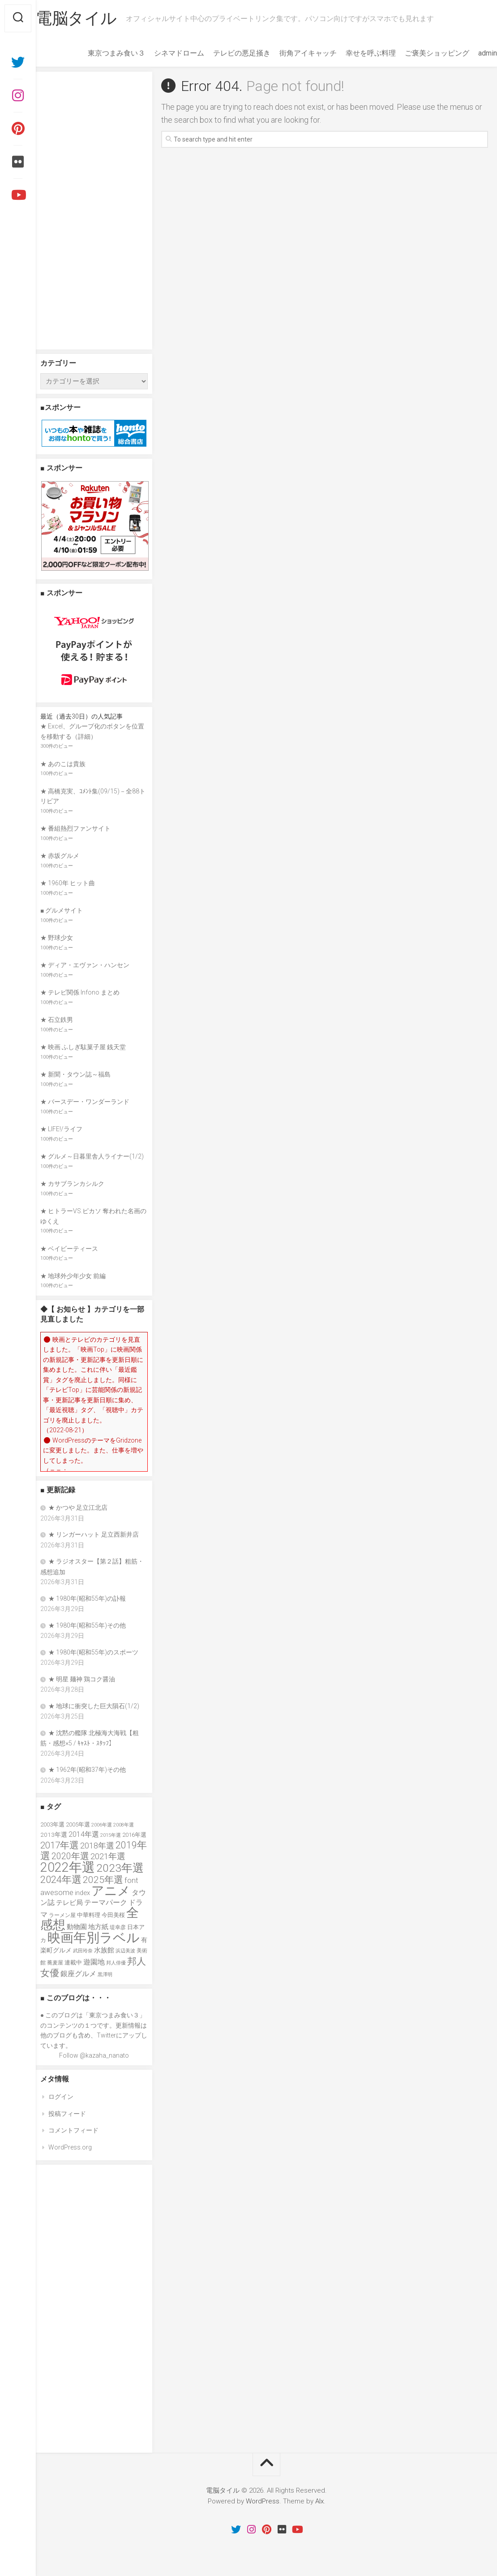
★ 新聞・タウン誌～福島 (75, 1074)
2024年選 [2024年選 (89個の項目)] (60, 1879)
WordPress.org (70, 2147)
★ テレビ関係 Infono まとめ (80, 992)
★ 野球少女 (56, 937)
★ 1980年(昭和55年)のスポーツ (93, 1652)
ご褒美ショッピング (419, 53)
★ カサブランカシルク (72, 1183)
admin (469, 53)
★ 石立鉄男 (56, 1019)
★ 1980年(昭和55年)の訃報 (87, 1598)
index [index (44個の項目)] (82, 1893)
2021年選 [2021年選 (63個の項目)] (107, 1856)
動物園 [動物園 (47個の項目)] (77, 1927)
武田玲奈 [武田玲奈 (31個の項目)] (83, 1951)
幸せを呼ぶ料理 (353, 53)
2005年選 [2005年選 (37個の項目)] (78, 1824)
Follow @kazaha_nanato (94, 2055)
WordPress (262, 2501)
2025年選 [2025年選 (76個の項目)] (103, 1879)
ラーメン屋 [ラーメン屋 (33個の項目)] (62, 1915)
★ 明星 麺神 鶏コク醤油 (81, 1679)
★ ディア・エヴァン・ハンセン (84, 965)
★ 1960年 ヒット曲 (67, 883)
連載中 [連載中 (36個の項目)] (73, 1962)
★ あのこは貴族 (63, 763)
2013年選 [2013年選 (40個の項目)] (53, 1834)
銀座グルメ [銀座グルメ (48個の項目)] (78, 1973)
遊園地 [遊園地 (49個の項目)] (94, 1962)
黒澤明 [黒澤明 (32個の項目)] (105, 1974)
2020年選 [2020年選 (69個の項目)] (70, 1856)
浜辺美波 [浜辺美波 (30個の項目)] (125, 1951)
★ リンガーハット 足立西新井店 (93, 1534)
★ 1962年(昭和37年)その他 (87, 1769)
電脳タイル (94, 18)
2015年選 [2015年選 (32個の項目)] (110, 1835)
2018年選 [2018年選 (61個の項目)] (97, 1845)
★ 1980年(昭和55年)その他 (87, 1625)
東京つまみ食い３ (98, 53)
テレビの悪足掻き (224, 53)
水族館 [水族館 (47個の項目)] (104, 1950)
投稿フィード (67, 2113)
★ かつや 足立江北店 (77, 1507)
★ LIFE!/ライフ (61, 1129)
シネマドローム (161, 53)
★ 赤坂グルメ (59, 855)
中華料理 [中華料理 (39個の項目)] (88, 1915)
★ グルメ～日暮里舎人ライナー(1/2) (92, 1156)
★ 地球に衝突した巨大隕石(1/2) (93, 1706)
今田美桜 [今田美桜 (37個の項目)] (113, 1915)
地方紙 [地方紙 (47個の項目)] (98, 1927)
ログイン (60, 2096)
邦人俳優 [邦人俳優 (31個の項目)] (116, 1963)
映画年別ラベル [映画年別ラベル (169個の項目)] (93, 1937)
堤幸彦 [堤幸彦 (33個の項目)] (118, 1927)
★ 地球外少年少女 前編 (73, 1275)
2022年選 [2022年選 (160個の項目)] (67, 1867)
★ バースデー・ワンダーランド (84, 1101)
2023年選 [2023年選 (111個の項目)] (120, 1867)
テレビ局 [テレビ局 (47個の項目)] (69, 1903)
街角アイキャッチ (290, 53)
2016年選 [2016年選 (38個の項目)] (134, 1834)
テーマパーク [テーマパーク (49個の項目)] (105, 1902)
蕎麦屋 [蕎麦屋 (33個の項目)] (55, 1963)
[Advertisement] (94, 210)
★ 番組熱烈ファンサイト (75, 828)
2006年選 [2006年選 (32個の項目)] (101, 1825)
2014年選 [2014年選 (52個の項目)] (84, 1834)
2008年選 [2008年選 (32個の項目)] (123, 1825)
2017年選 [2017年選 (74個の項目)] (59, 1845)
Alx (319, 2501)
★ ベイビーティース (69, 1248)
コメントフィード (73, 2130)
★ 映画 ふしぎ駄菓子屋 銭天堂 (83, 1047)
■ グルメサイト (61, 910)
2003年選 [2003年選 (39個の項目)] (52, 1824)
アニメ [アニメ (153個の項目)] (110, 1890)
